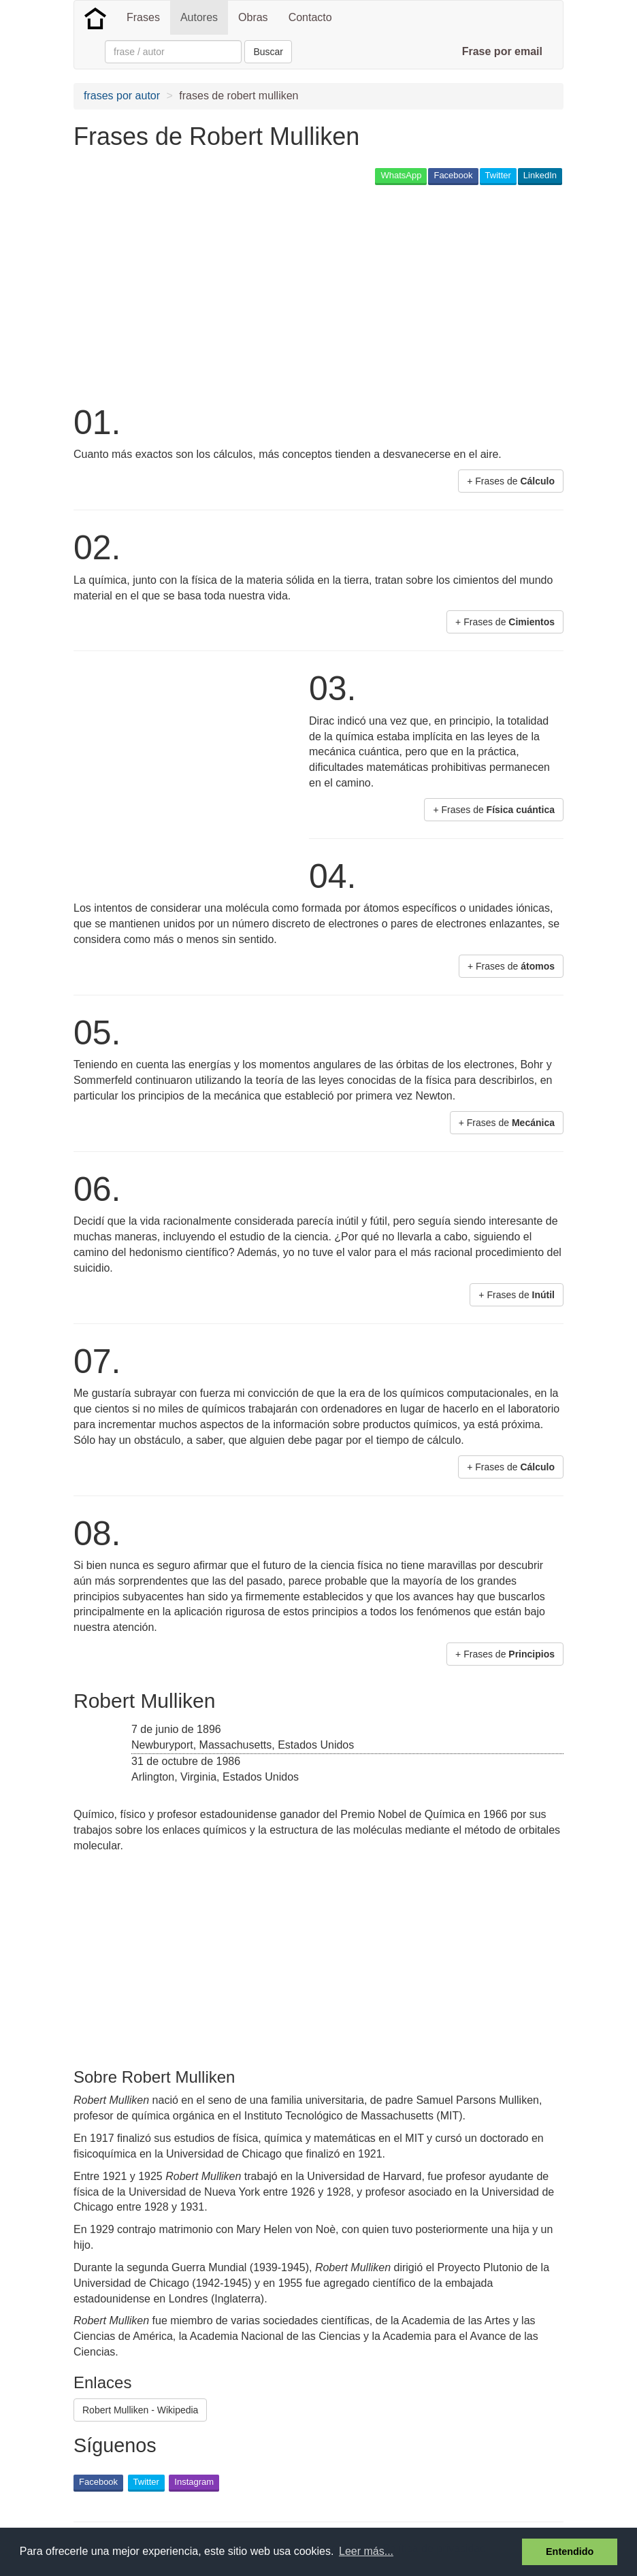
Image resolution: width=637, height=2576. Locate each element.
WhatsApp (400, 175)
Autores (199, 17)
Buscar (268, 51)
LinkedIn (540, 175)
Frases (143, 17)
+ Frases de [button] (511, 481)
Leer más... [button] (366, 2551)
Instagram (194, 2482)
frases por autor (122, 95)
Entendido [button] (569, 2551)
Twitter (498, 175)
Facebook (453, 175)
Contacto (310, 17)
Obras (253, 17)
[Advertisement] (321, 293)
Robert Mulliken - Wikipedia (140, 2410)
